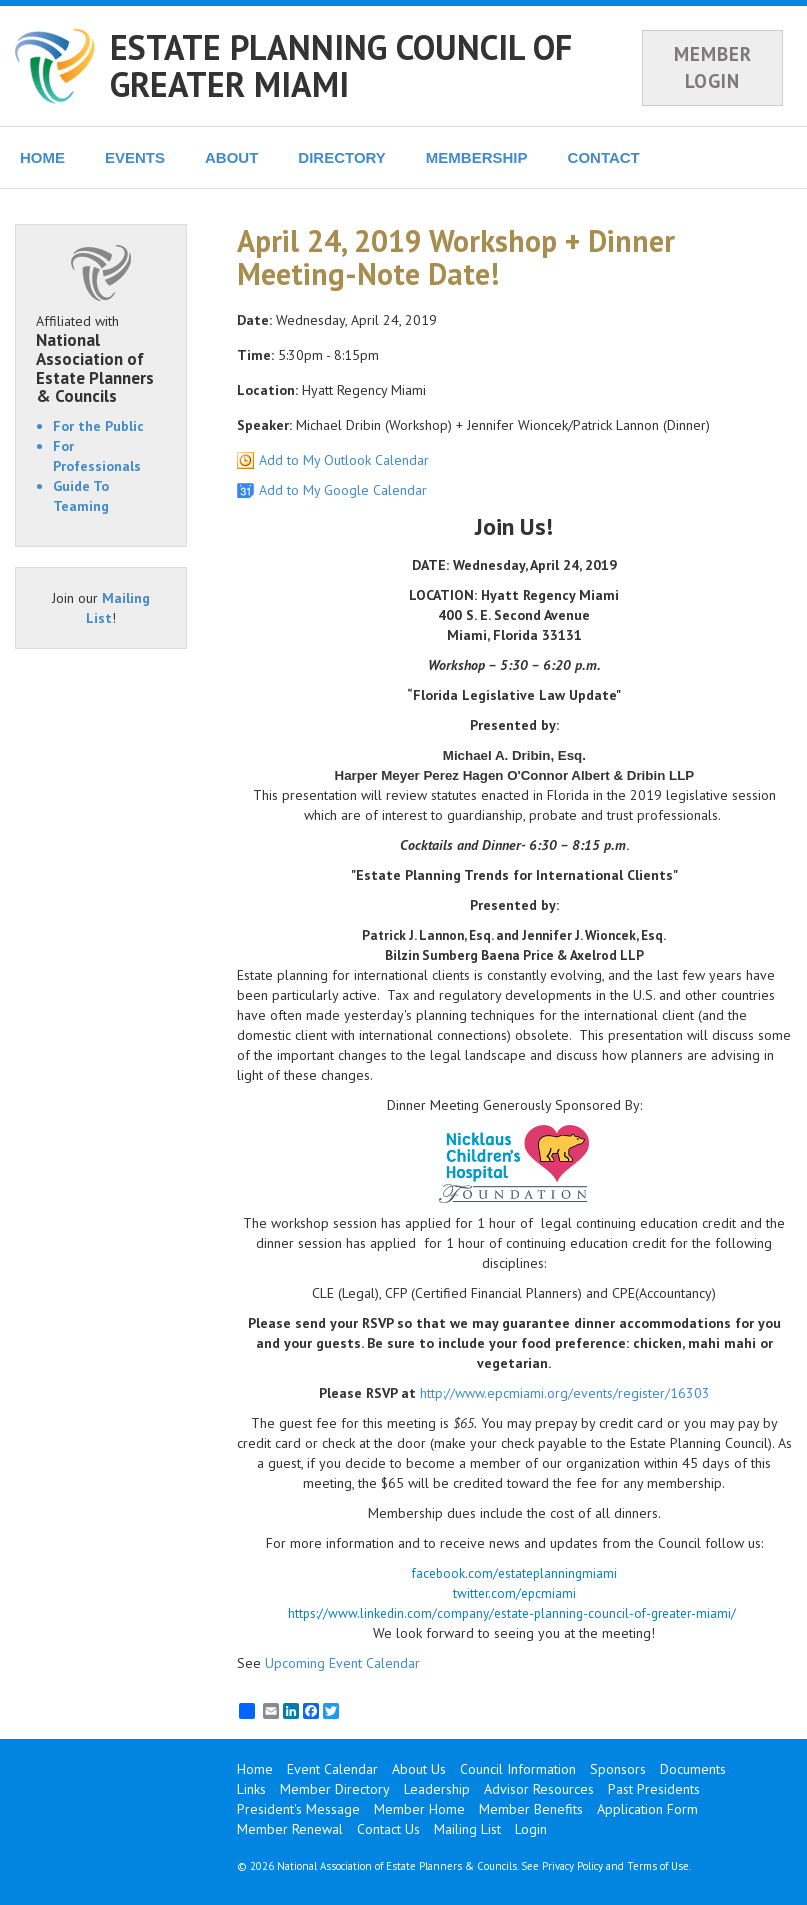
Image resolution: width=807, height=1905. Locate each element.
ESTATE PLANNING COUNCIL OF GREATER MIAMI (341, 65)
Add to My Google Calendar (343, 490)
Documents (693, 1769)
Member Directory (335, 1789)
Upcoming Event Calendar (342, 1663)
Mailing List (467, 1829)
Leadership (437, 1789)
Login (531, 1829)
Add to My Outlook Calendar (344, 460)
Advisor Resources (539, 1789)
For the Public (98, 426)
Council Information (518, 1769)
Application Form (647, 1809)
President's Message (298, 1809)
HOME (42, 157)
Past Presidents (654, 1789)
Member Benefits (531, 1809)
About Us (419, 1769)
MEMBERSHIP (477, 157)
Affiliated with (101, 359)
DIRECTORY (342, 157)
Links (251, 1789)
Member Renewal (290, 1829)
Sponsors (618, 1769)
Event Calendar (332, 1769)
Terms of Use (658, 1866)
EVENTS (135, 157)
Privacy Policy (572, 1866)
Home (255, 1769)
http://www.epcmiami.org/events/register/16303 (565, 1393)
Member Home (419, 1809)
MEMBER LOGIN (713, 67)
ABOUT (231, 157)
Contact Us (388, 1829)
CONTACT (604, 157)
